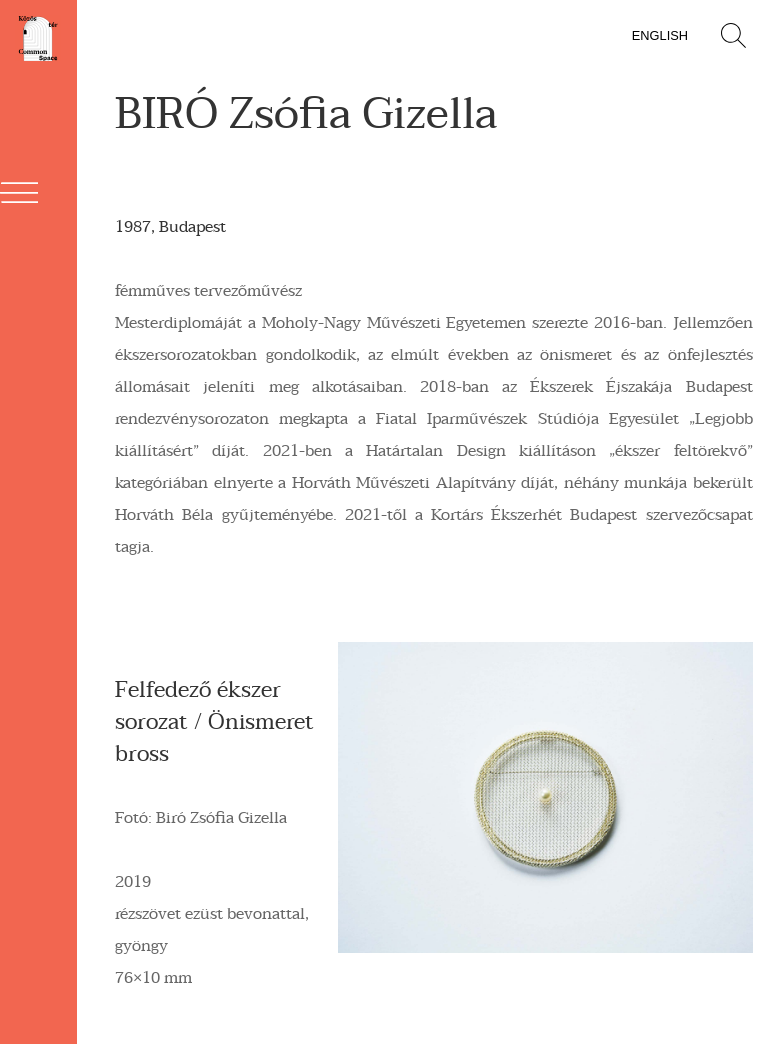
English (660, 35)
